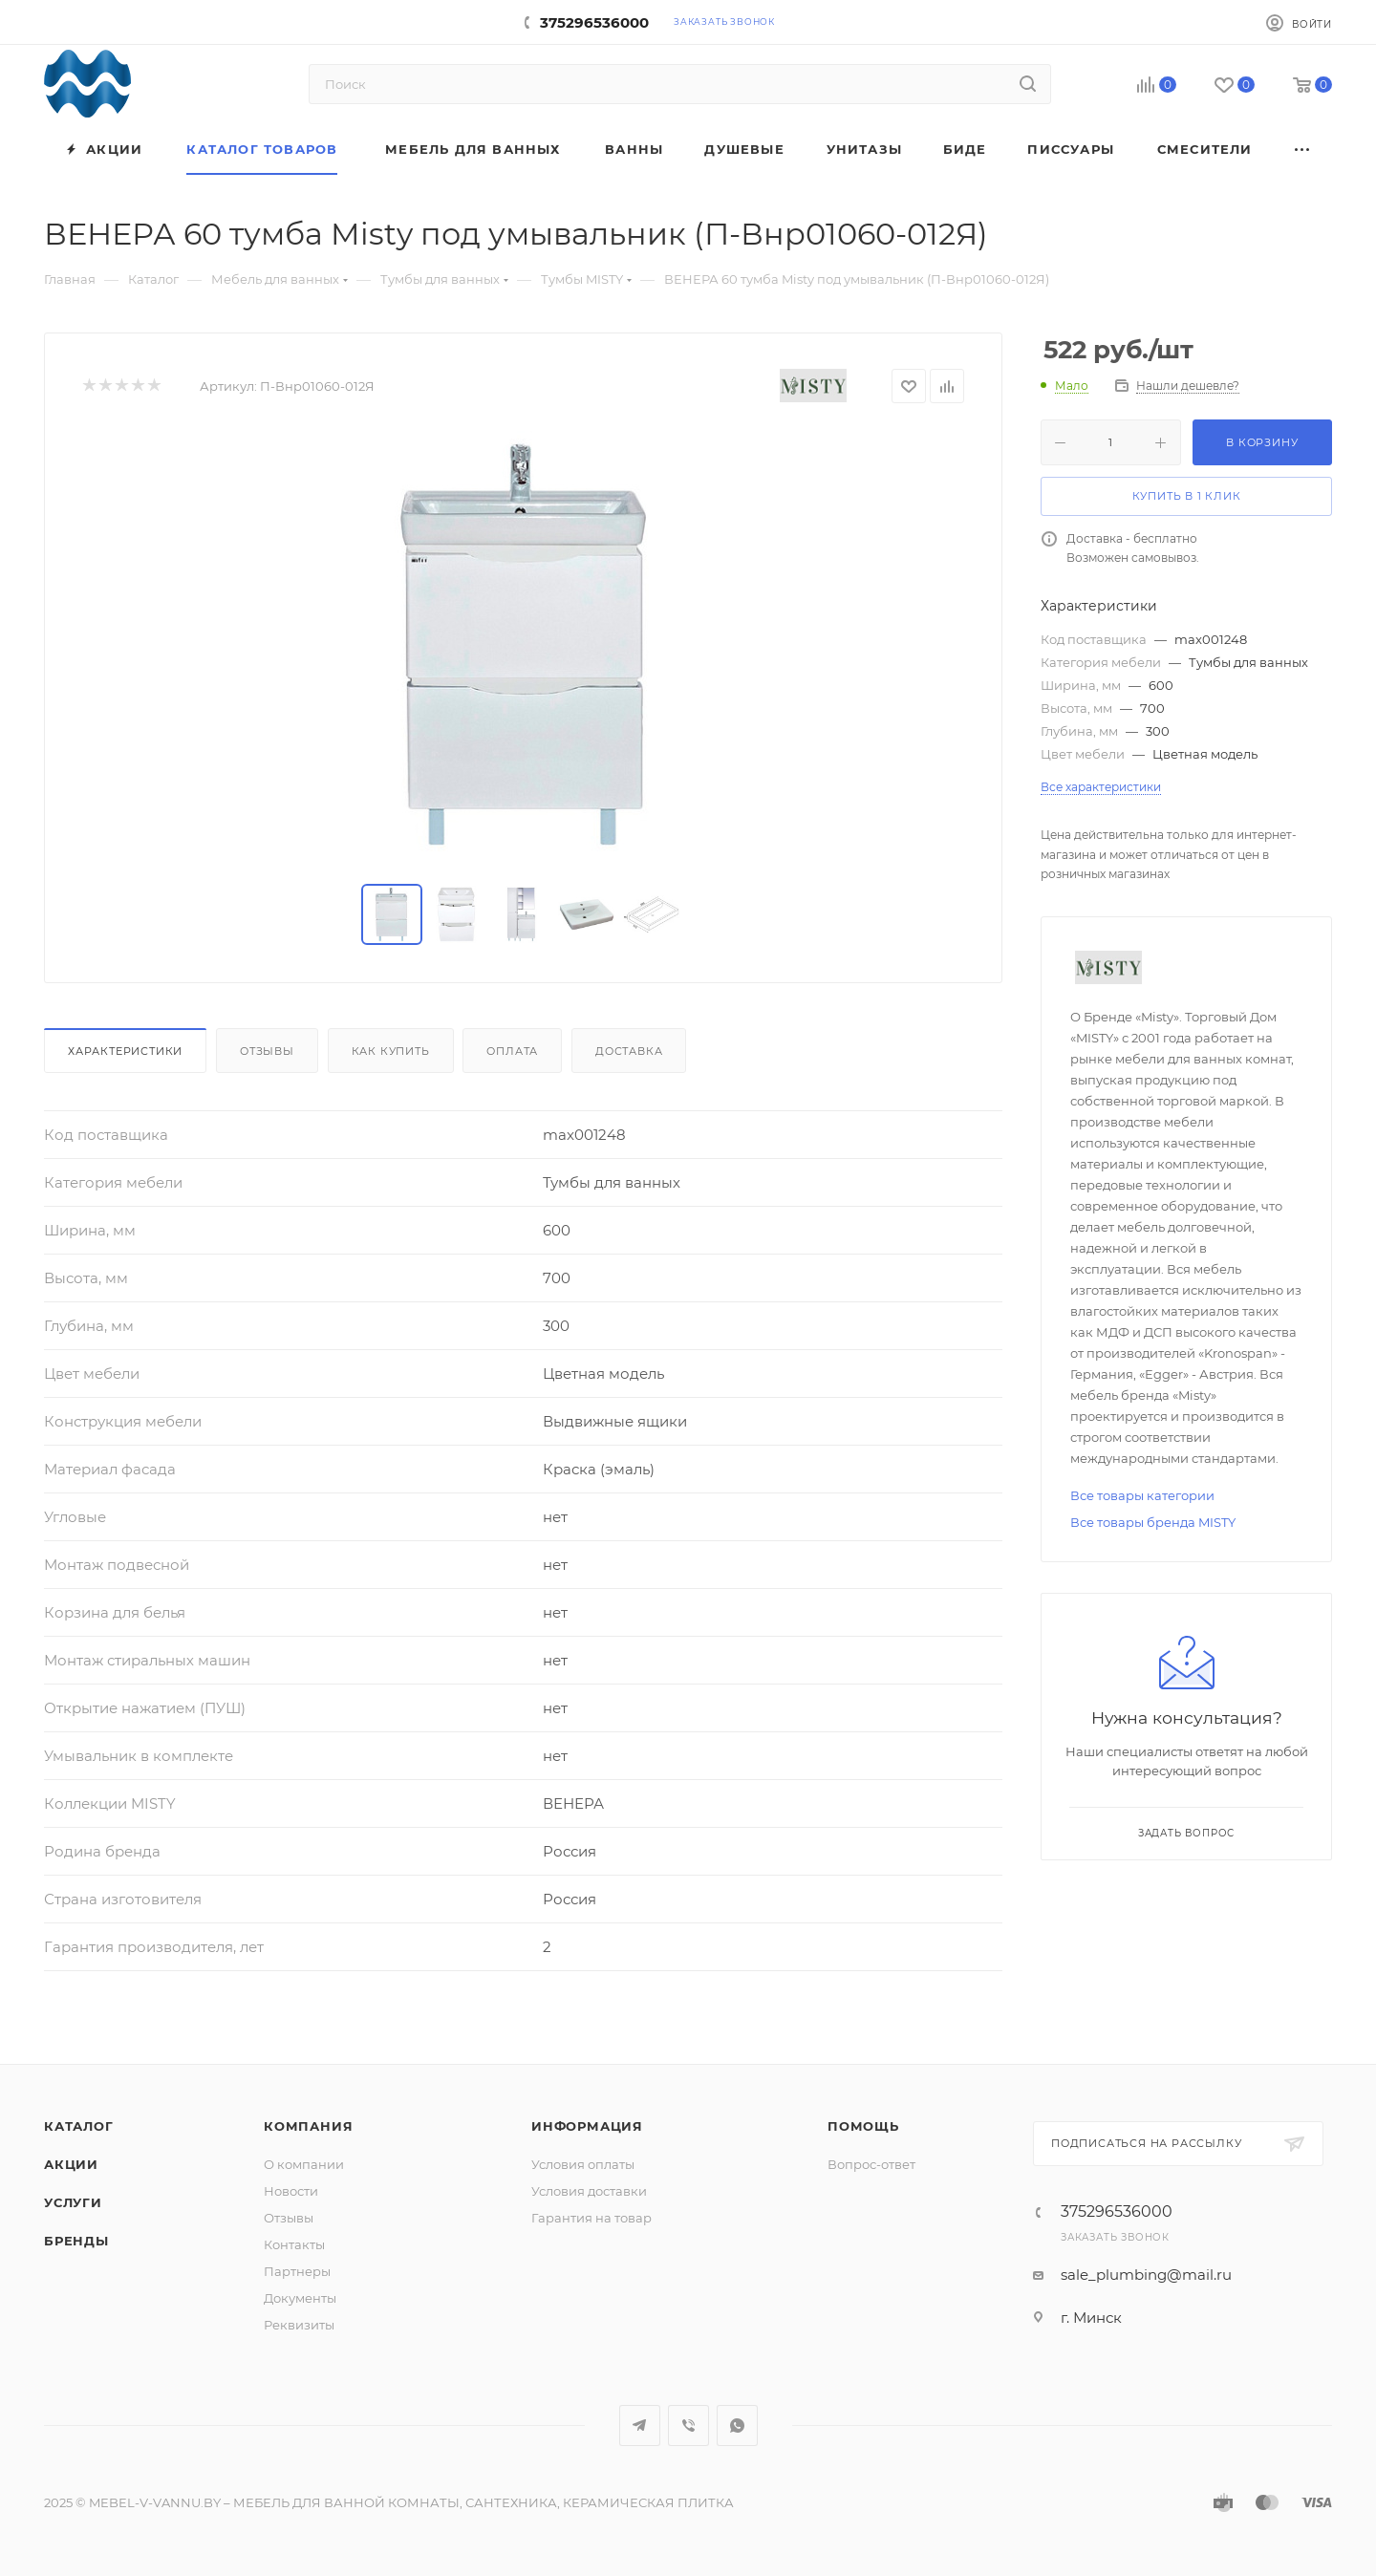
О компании (304, 2164)
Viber (688, 2425)
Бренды (76, 2240)
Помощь (863, 2126)
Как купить (391, 1051)
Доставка (628, 1051)
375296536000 (594, 22)
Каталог (79, 2126)
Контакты (294, 2244)
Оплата (512, 1051)
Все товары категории (1142, 1495)
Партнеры (297, 2271)
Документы (300, 2298)
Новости (291, 2191)
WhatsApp (737, 2425)
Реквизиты (299, 2324)
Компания (308, 2126)
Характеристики (125, 1051)
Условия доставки (589, 2191)
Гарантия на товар (591, 2217)
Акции (71, 2164)
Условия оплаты (582, 2164)
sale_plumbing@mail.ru (1146, 2274)
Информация (587, 2126)
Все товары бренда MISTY (1153, 1522)
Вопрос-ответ (871, 2164)
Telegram (639, 2425)
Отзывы (267, 1051)
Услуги (73, 2202)
